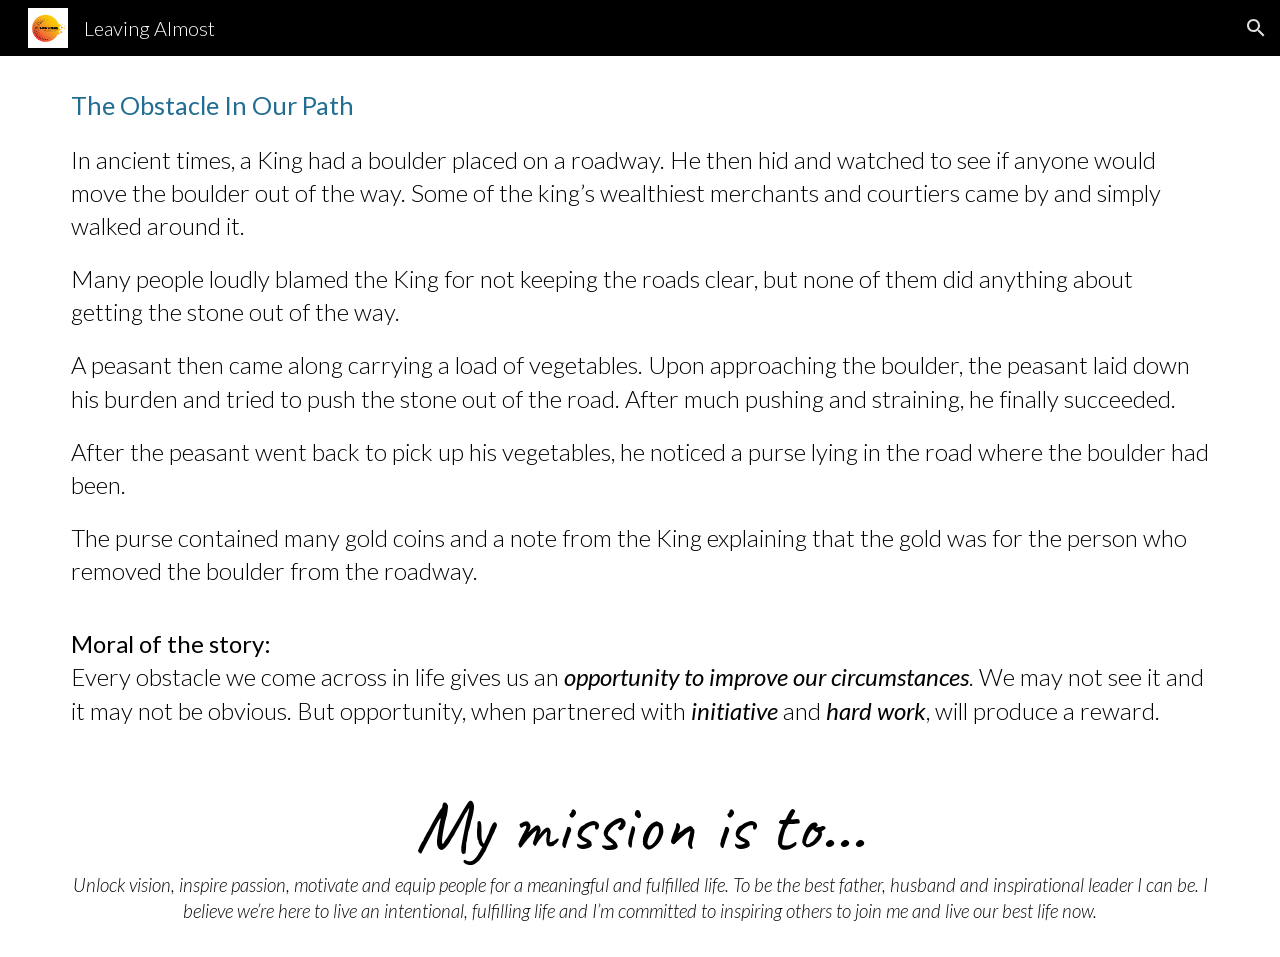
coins (419, 537)
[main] (640, 407)
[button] (1256, 28)
